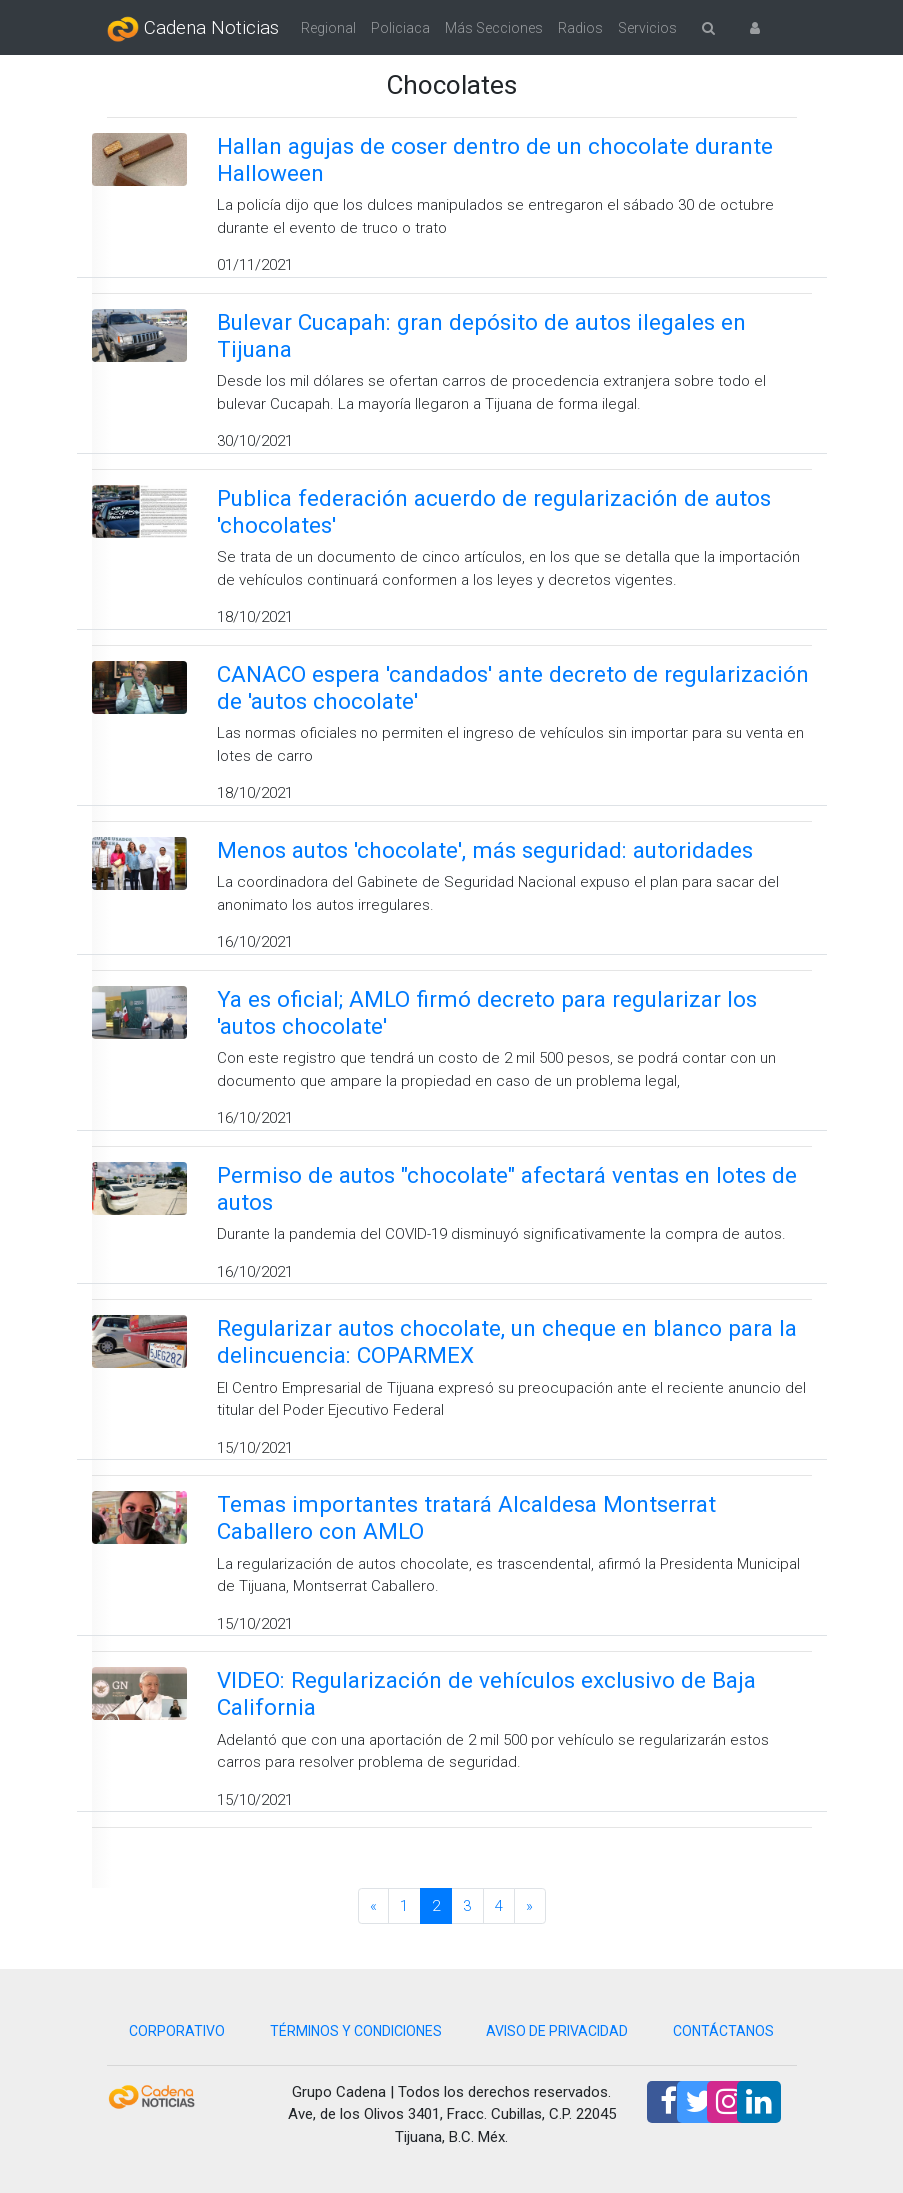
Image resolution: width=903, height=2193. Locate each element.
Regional (328, 28)
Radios (580, 28)
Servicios (647, 28)
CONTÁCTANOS (723, 2031)
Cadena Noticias (193, 29)
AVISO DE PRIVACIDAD (557, 2031)
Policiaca (400, 28)
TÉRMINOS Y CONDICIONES (356, 2031)
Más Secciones (494, 28)
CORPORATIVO (177, 2031)
